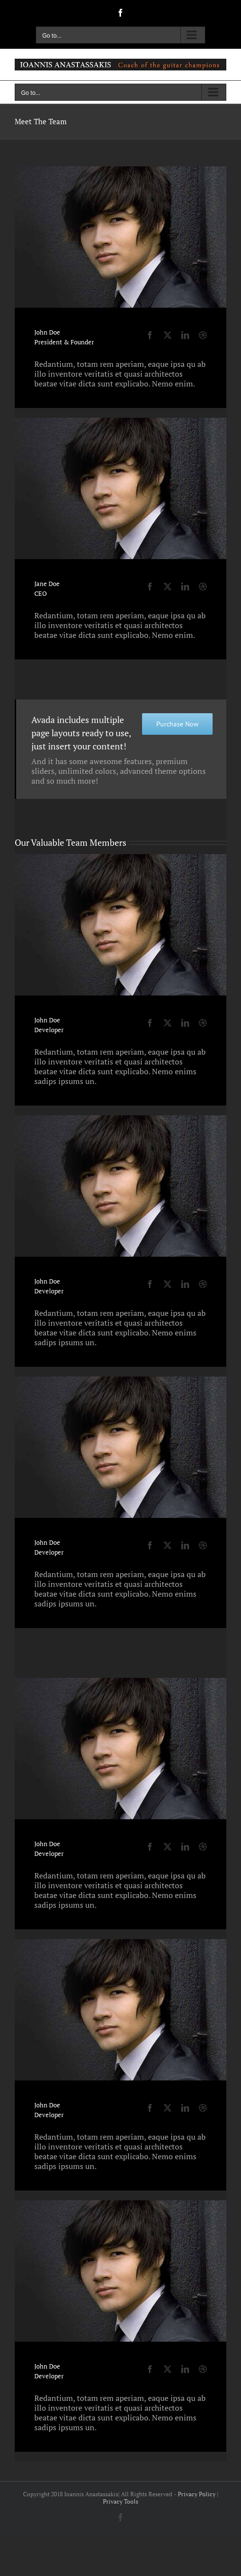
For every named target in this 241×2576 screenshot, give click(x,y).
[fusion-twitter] (167, 335)
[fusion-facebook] (150, 335)
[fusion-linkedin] (185, 335)
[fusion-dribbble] (203, 335)
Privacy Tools (120, 2501)
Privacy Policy (197, 2494)
